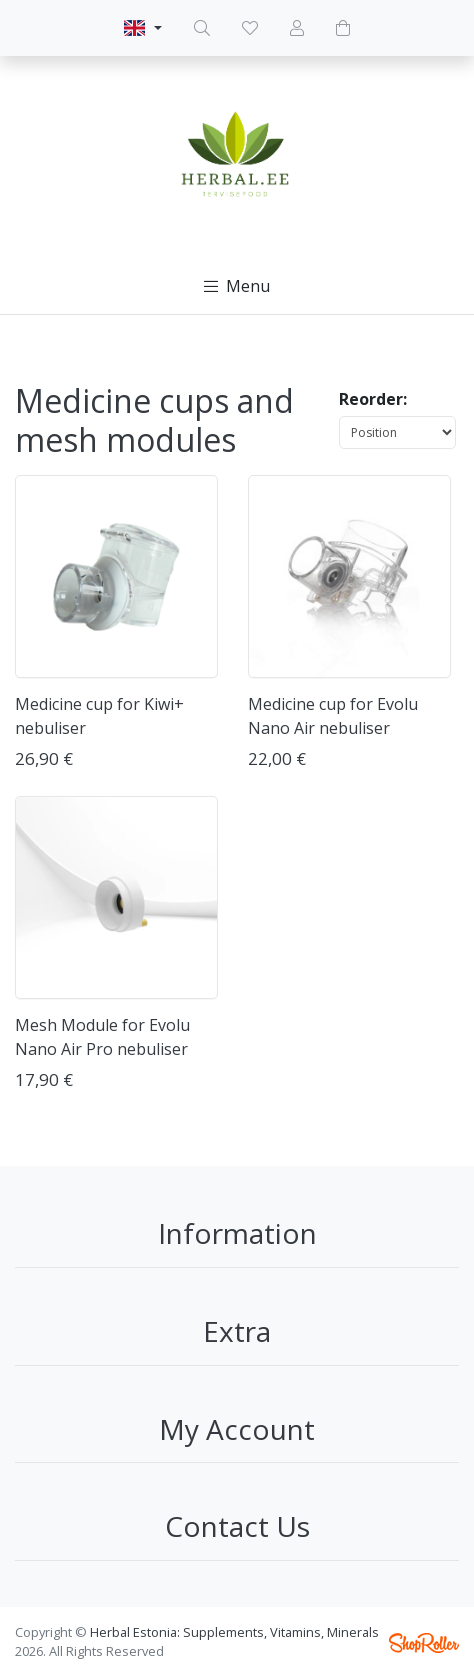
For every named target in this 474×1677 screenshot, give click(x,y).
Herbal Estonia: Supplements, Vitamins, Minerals (234, 1632)
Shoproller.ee (424, 1643)
